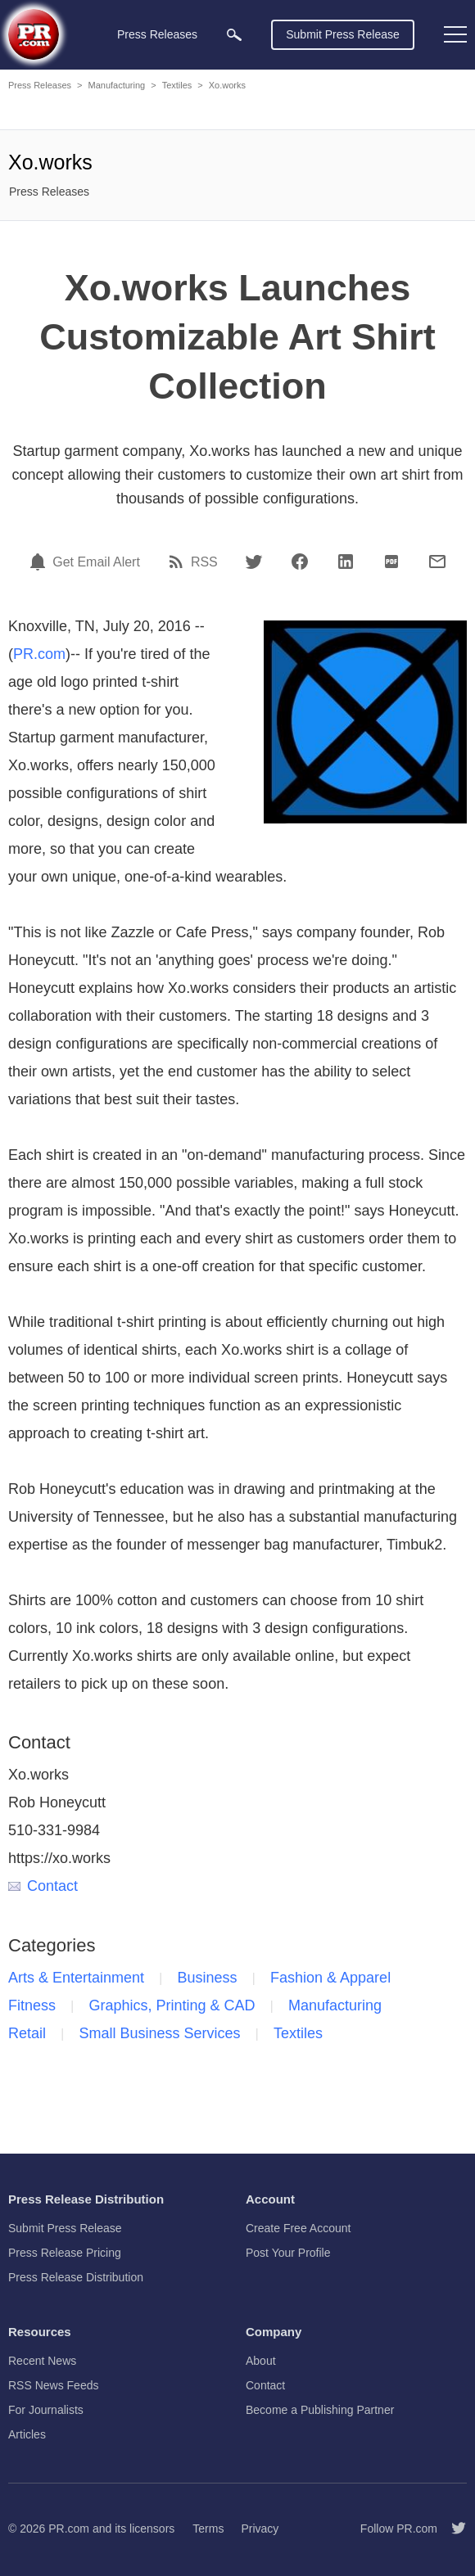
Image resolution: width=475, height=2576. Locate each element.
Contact (43, 1886)
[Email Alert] (40, 561)
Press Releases (39, 85)
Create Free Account (298, 2228)
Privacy (259, 2528)
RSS (204, 562)
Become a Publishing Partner (320, 2409)
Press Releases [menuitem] (157, 34)
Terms (208, 2528)
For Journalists (46, 2409)
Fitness (32, 2005)
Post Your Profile (288, 2252)
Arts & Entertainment (76, 1977)
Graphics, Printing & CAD (171, 2005)
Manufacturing (116, 85)
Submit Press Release (343, 34)
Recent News (42, 2360)
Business (208, 1977)
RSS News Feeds (53, 2385)
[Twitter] (254, 561)
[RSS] (178, 561)
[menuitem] (234, 35)
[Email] (437, 561)
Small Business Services (159, 2033)
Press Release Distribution (75, 2277)
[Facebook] (300, 561)
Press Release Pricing (64, 2252)
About (261, 2360)
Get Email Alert (96, 562)
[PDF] (391, 561)
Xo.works (227, 85)
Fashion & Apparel (330, 1977)
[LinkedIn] (345, 561)
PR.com (39, 654)
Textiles (177, 85)
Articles (27, 2434)
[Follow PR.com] (452, 2529)
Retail (27, 2033)
